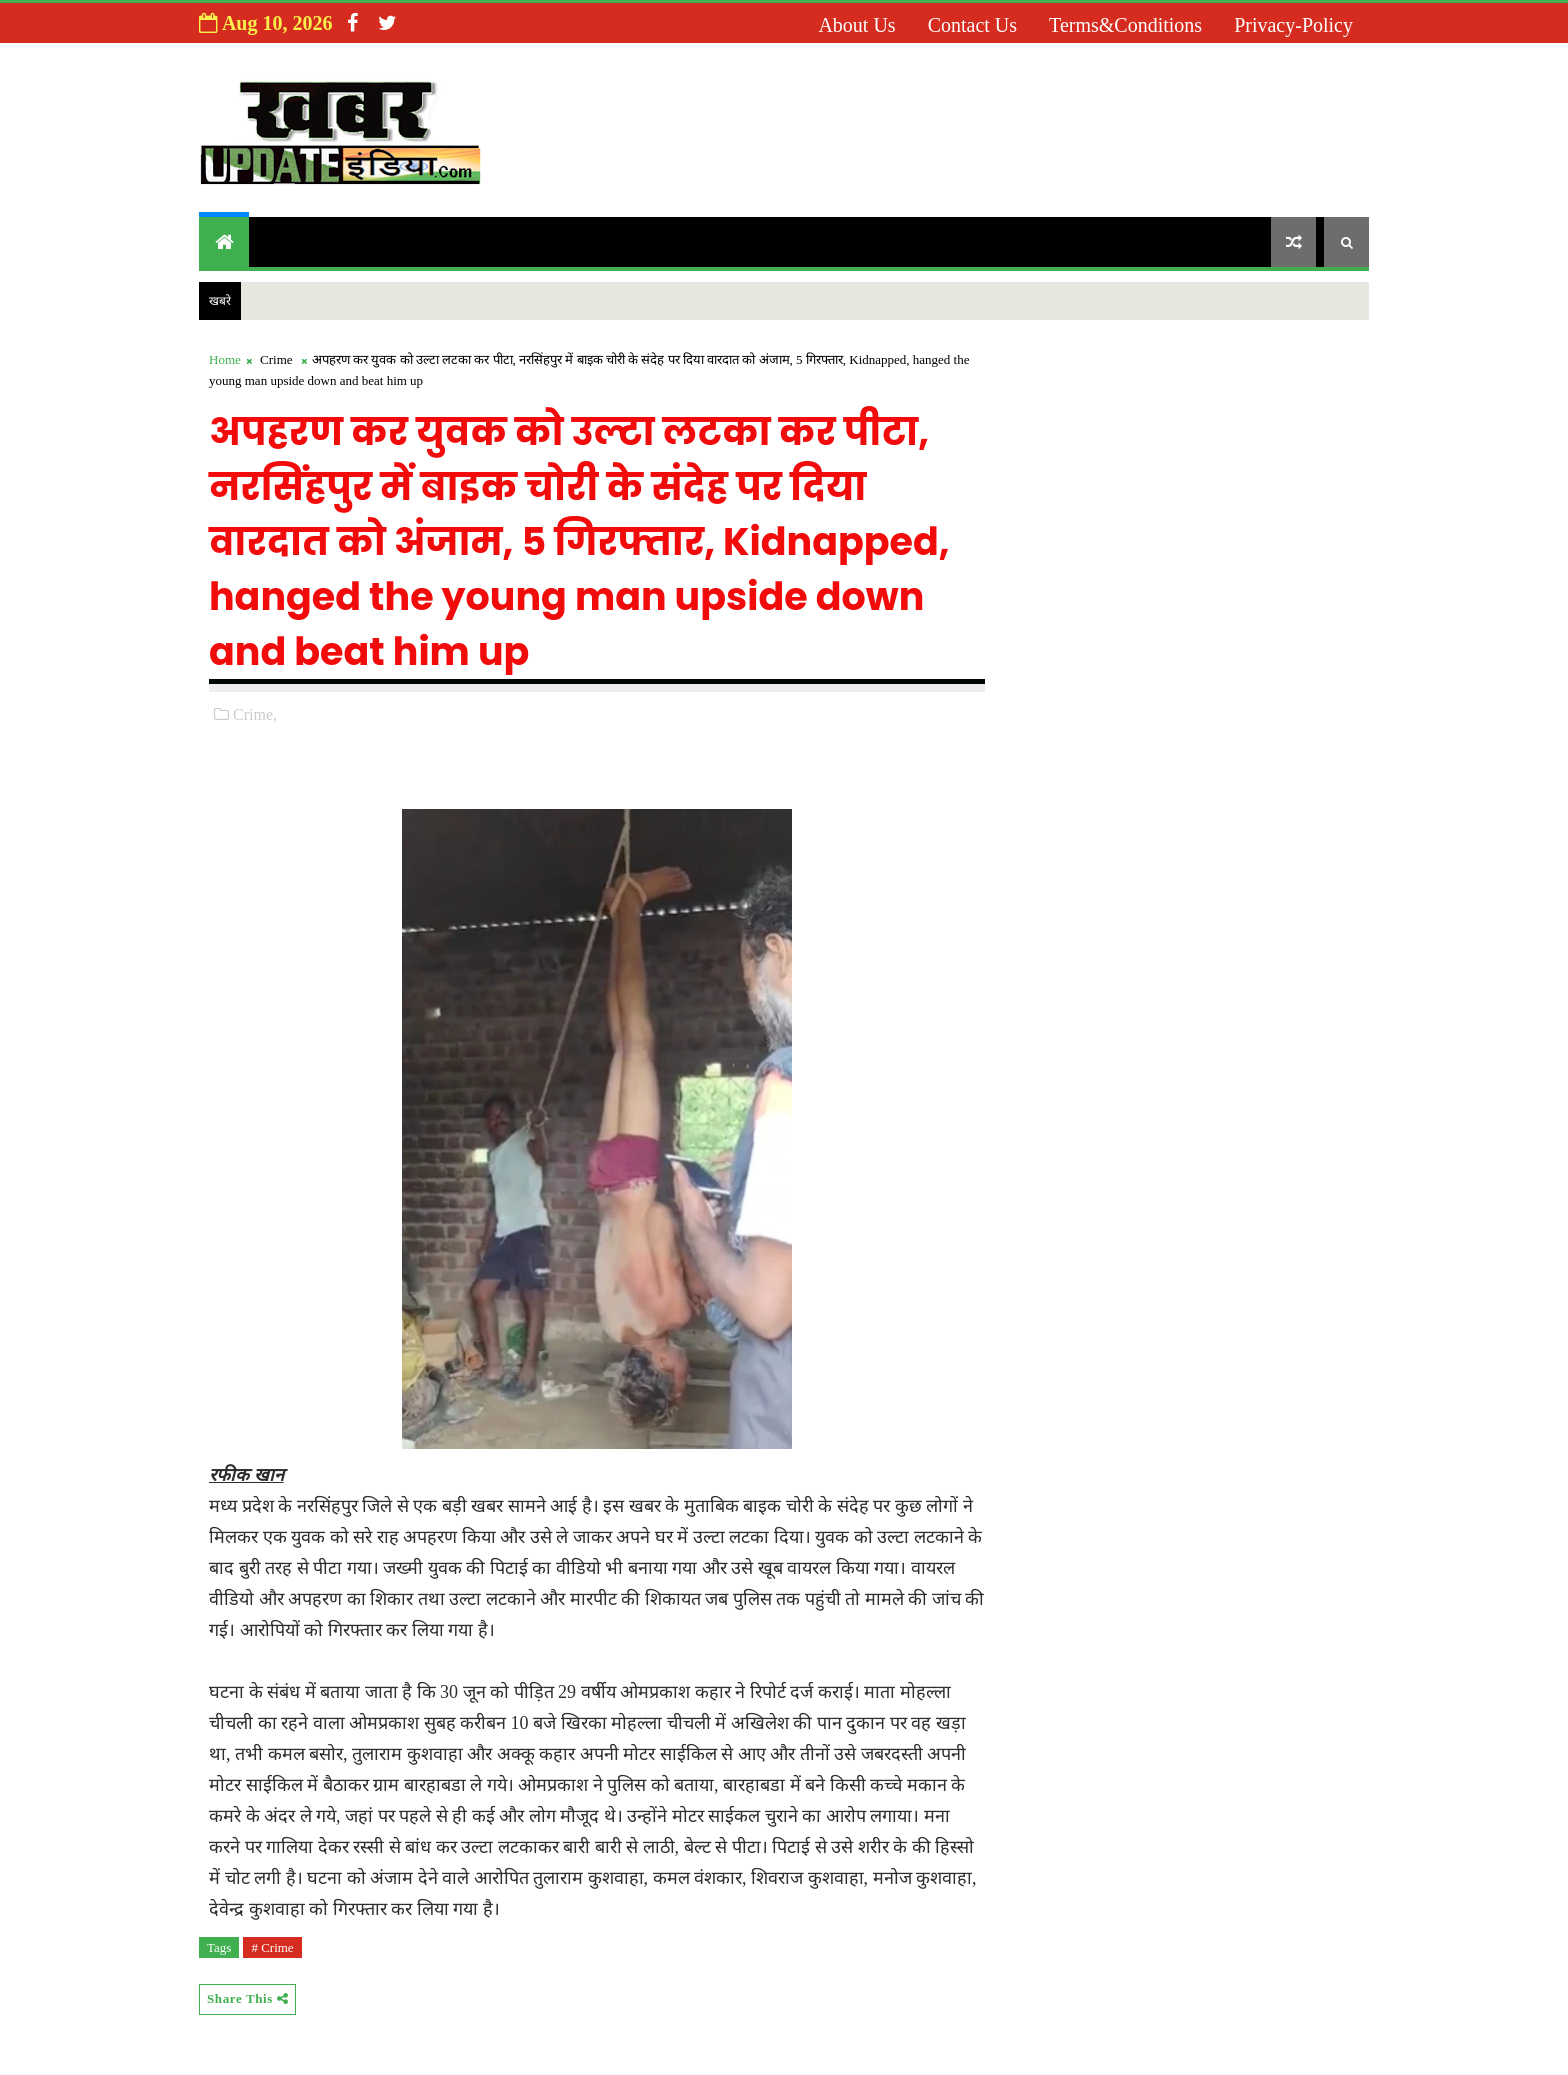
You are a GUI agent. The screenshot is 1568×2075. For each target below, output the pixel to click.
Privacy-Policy (1293, 25)
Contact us (972, 25)
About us (856, 25)
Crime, (255, 714)
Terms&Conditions (1125, 25)
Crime (276, 359)
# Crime (272, 1947)
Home (225, 359)
